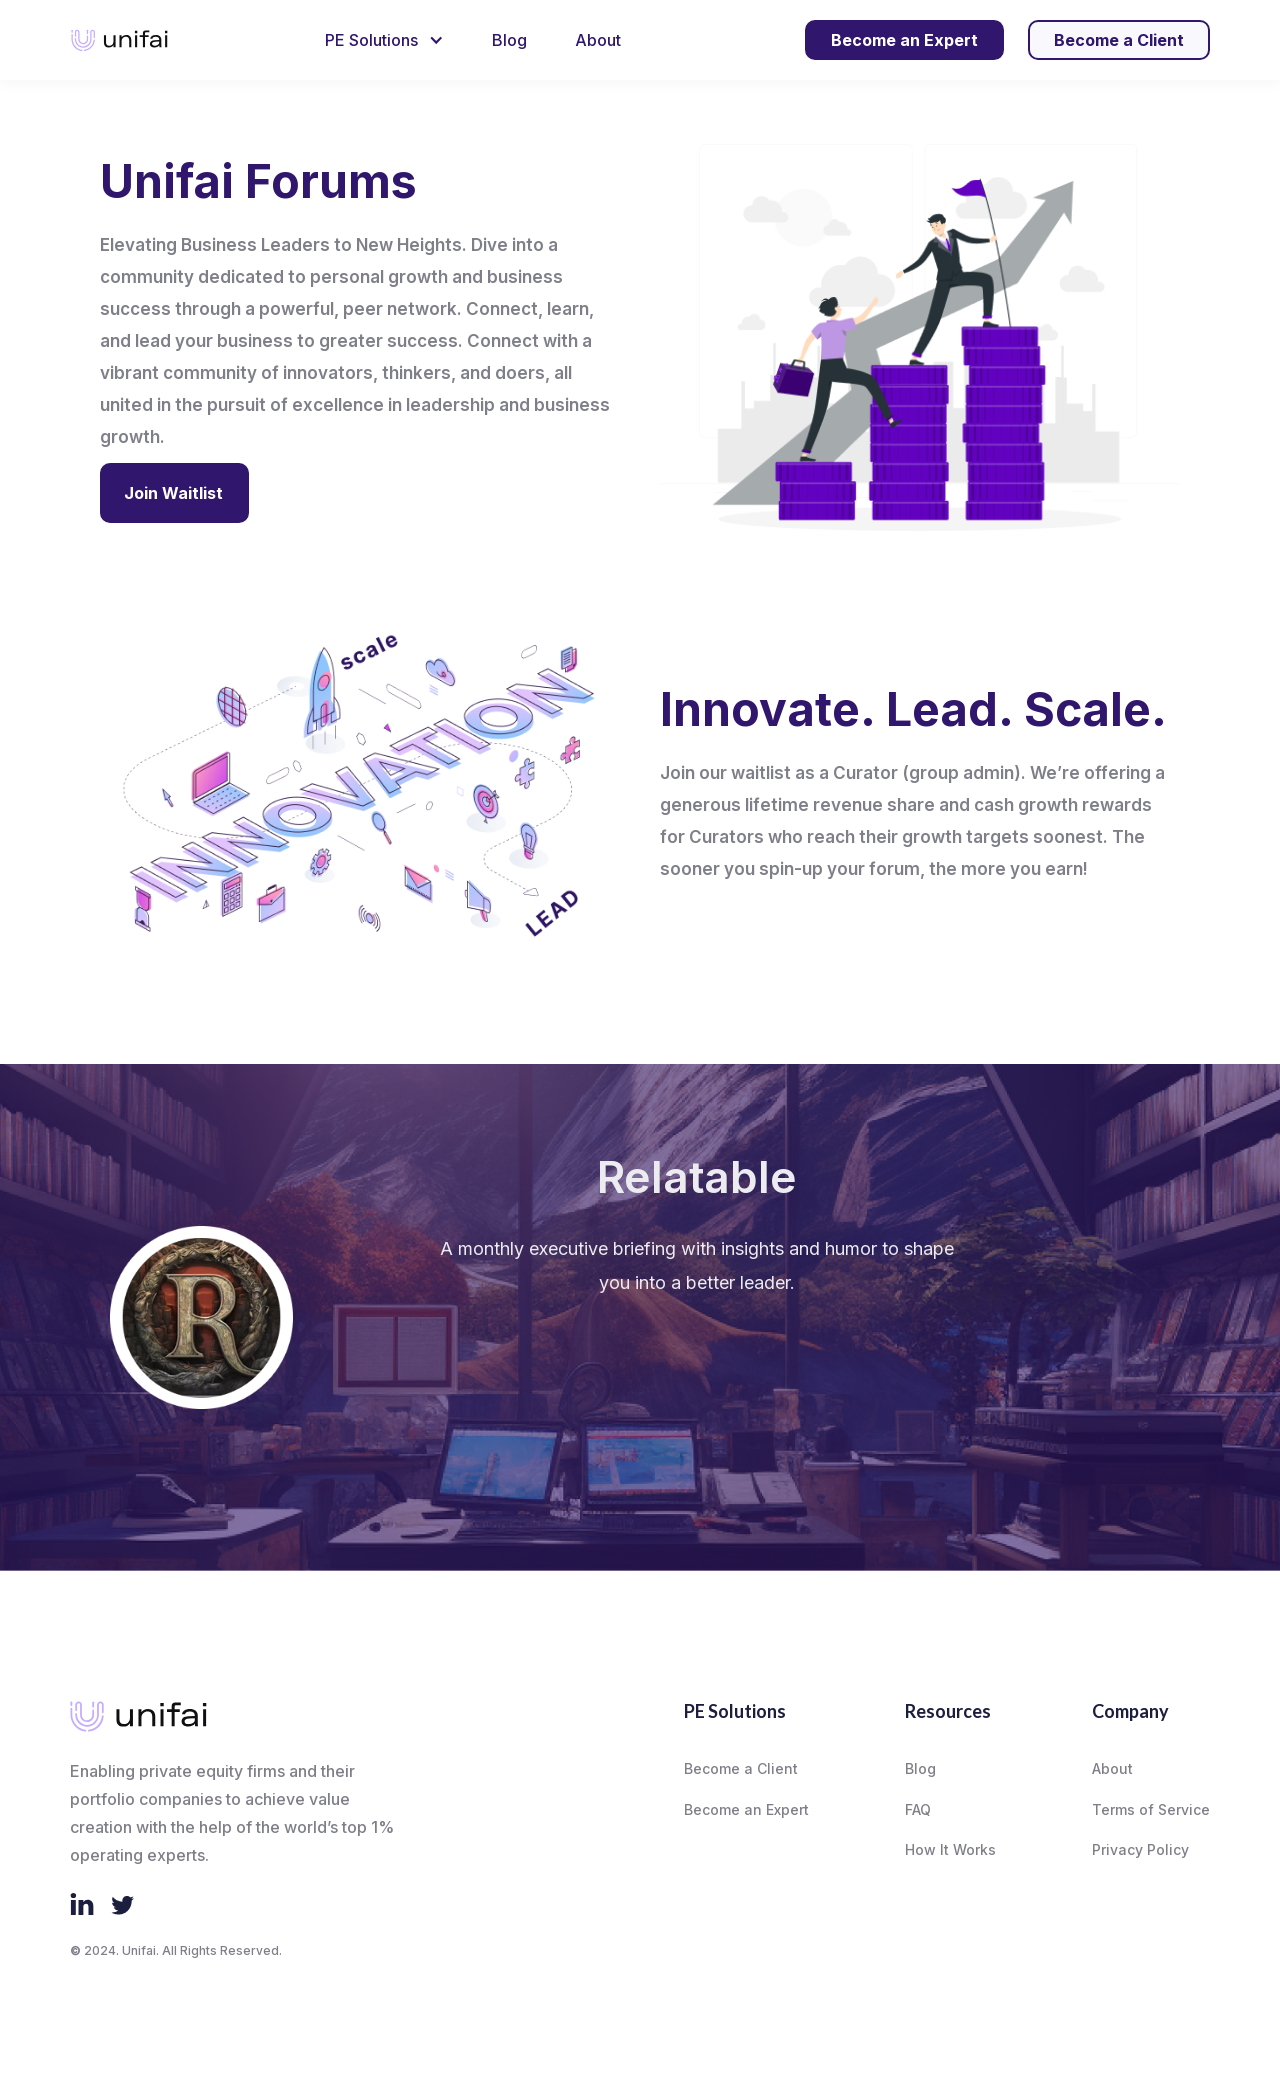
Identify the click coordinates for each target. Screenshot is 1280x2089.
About (598, 40)
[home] (119, 40)
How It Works (950, 1849)
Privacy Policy (1140, 1849)
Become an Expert (746, 1809)
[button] (384, 40)
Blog (509, 40)
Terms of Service (1151, 1809)
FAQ (918, 1809)
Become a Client (741, 1768)
